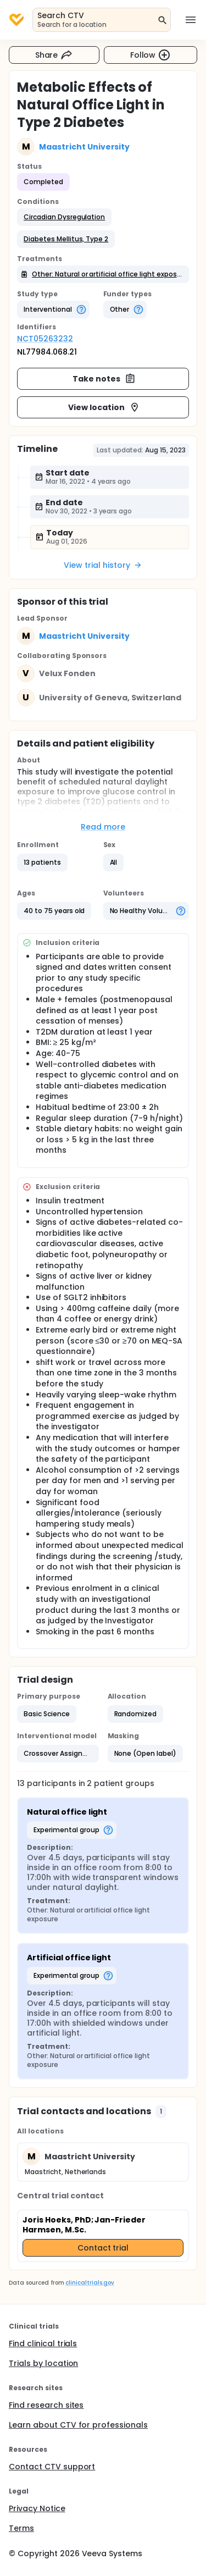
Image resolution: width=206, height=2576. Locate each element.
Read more (103, 827)
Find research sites (46, 2405)
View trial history (103, 565)
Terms (21, 2528)
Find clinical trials (43, 2343)
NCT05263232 (45, 339)
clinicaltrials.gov (89, 2283)
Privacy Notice (37, 2508)
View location (104, 407)
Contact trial (103, 2247)
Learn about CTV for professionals (78, 2424)
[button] (64, 217)
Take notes (104, 378)
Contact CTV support (52, 2466)
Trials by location (43, 2363)
